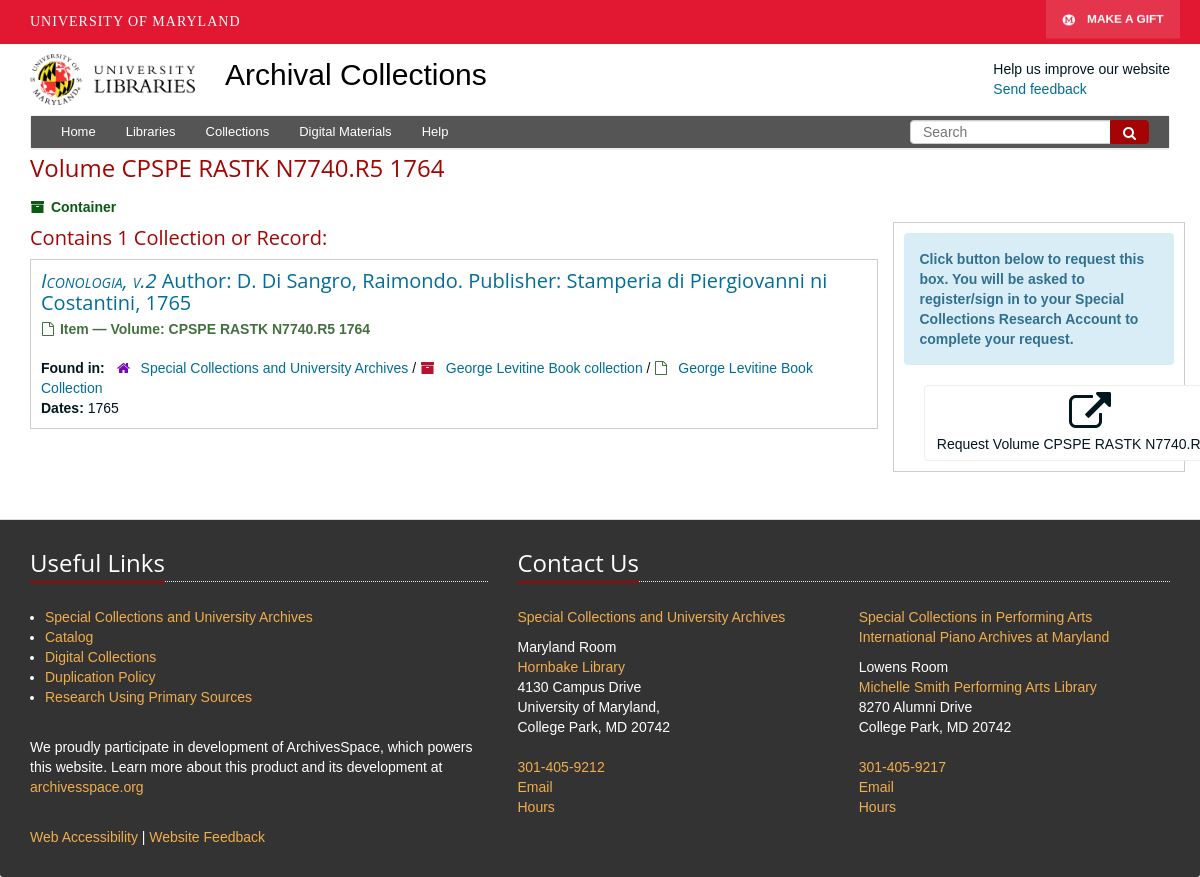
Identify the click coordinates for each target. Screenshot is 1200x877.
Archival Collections (356, 74)
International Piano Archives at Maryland (984, 637)
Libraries (151, 131)
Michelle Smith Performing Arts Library (978, 687)
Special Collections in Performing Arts (975, 617)
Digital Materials (345, 131)
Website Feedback (207, 837)
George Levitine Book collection (544, 368)
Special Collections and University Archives (275, 368)
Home (78, 131)
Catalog (69, 637)
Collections (238, 131)
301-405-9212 (561, 767)
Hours (536, 807)
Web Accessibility (84, 837)
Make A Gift (1113, 22)
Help (435, 131)
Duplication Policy (100, 677)
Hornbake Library (571, 667)
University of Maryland (135, 21)
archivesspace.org (87, 787)
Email (535, 787)
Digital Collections (100, 657)
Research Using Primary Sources (148, 697)
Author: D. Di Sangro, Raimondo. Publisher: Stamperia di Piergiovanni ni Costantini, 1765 (434, 291)
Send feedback (1039, 89)
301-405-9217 (902, 767)
